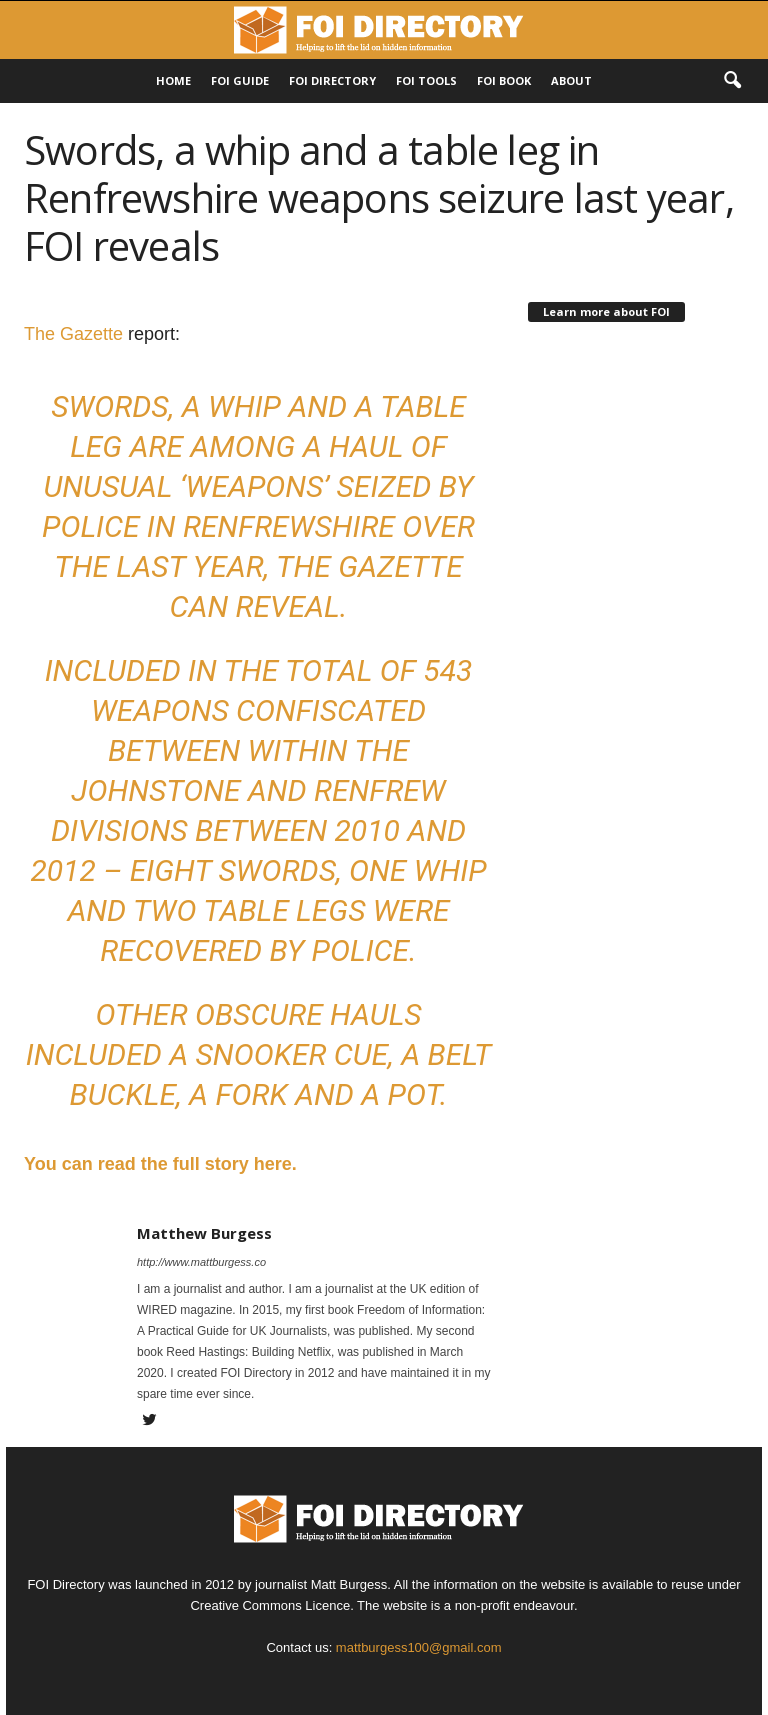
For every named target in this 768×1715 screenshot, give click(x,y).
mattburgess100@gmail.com (419, 1647)
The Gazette (73, 334)
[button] (732, 81)
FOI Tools (426, 80)
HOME (173, 80)
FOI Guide (240, 80)
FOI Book (504, 80)
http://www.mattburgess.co (201, 1262)
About (571, 80)
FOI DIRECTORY (332, 80)
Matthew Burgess (204, 1233)
